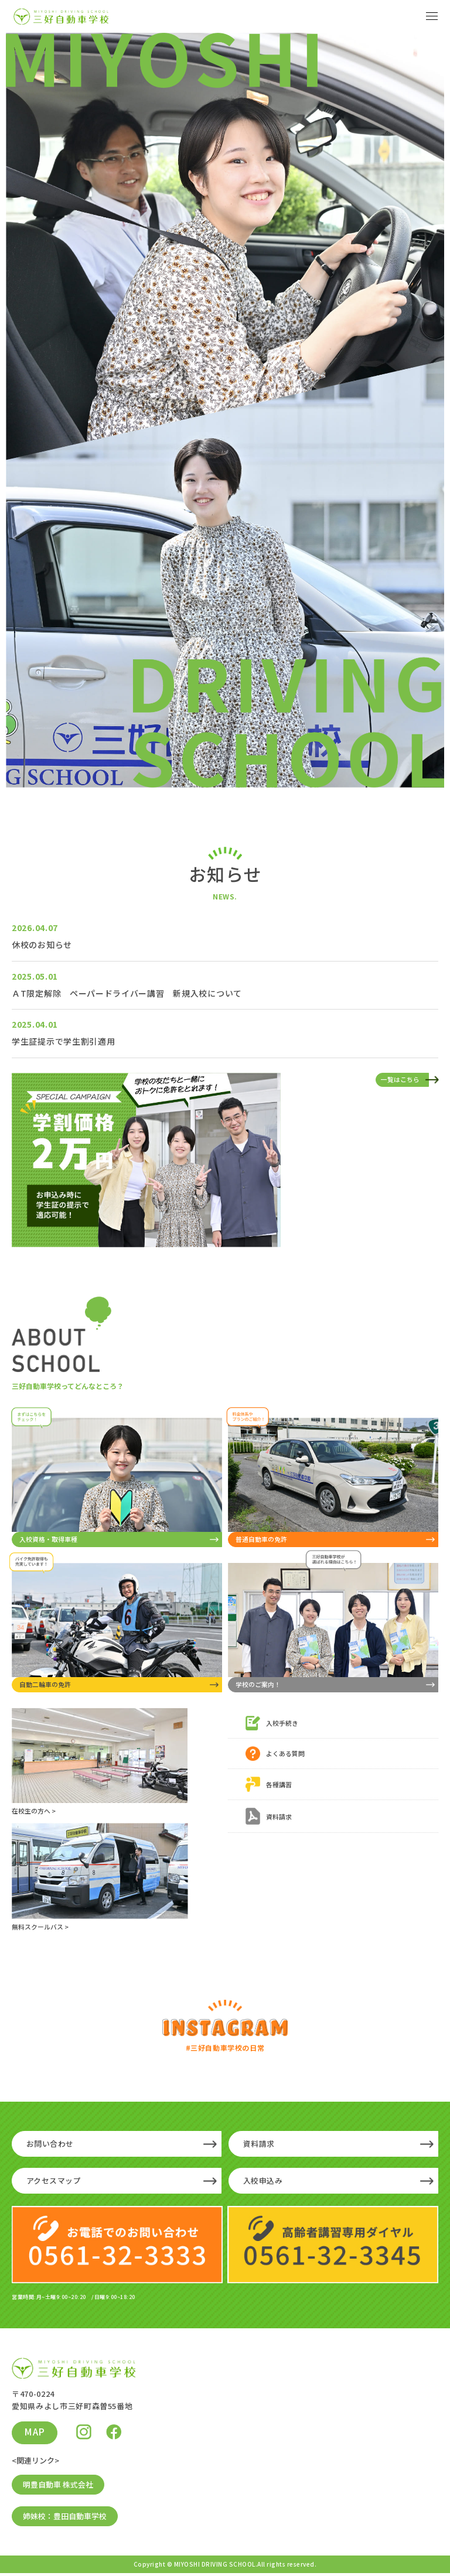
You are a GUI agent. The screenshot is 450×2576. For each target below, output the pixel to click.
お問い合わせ (50, 2144)
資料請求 (259, 2144)
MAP (35, 2434)
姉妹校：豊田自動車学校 (65, 2518)
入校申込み (263, 2181)
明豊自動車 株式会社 (58, 2486)
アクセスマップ (53, 2181)
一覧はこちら (400, 1079)
